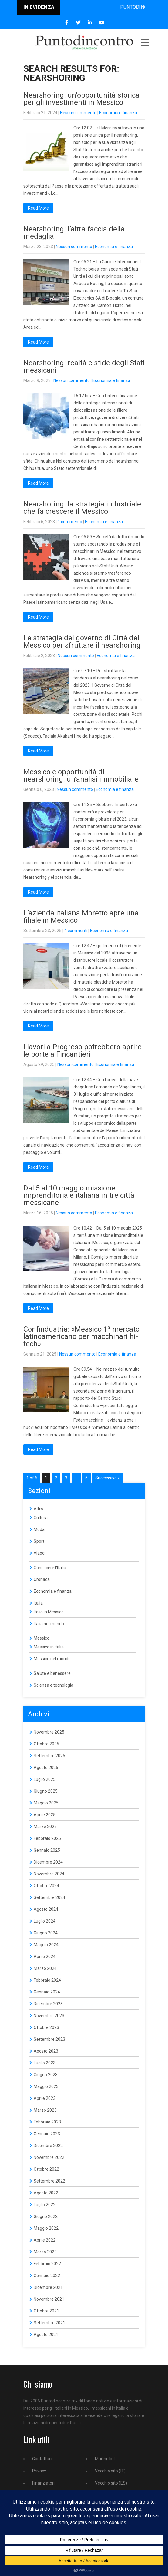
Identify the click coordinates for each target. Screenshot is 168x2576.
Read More (38, 208)
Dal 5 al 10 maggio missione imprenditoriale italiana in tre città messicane (78, 1195)
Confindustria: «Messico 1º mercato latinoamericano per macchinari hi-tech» (81, 1336)
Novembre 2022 (49, 2157)
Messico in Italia (49, 1647)
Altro (38, 1508)
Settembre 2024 (49, 1897)
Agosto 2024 (46, 1909)
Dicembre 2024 (48, 1862)
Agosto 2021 (46, 2334)
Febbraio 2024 (47, 1980)
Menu (145, 42)
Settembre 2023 (49, 2039)
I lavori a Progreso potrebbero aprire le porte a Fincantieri (82, 1050)
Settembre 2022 (49, 2181)
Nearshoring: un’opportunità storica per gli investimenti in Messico (81, 99)
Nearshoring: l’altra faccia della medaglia (74, 233)
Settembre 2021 (49, 2322)
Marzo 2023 (45, 2110)
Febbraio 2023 (47, 2122)
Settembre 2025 (49, 1755)
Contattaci (42, 2458)
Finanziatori (43, 2483)
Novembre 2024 (49, 1873)
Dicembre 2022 (48, 2145)
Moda (39, 1529)
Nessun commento (78, 112)
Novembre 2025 (49, 1732)
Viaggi (39, 1553)
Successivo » (107, 1478)
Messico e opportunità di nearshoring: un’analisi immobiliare (81, 775)
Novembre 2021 (49, 2299)
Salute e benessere (52, 1673)
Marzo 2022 (45, 2251)
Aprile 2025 (44, 1814)
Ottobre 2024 (46, 1885)
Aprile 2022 (44, 2240)
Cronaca (42, 1579)
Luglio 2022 (44, 2204)
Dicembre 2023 (48, 2003)
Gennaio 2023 (47, 2133)
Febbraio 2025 (47, 1838)
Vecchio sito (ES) (111, 2483)
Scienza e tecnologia (53, 1685)
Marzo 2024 (45, 1968)
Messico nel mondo (52, 1658)
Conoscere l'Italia (50, 1567)
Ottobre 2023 (46, 2027)
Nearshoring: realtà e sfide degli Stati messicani (84, 366)
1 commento (70, 521)
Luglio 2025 (44, 1779)
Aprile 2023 (44, 2098)
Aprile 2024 (44, 1956)
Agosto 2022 (46, 2192)
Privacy (39, 2470)
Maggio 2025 (46, 1803)
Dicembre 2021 (48, 2287)
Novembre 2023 (49, 2015)
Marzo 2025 (45, 1826)
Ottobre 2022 (46, 2169)
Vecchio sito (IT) (110, 2470)
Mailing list (105, 2458)
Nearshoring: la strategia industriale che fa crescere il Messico (82, 508)
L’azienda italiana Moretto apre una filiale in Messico (81, 917)
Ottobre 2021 (46, 2311)
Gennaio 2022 (47, 2275)
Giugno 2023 (46, 2074)
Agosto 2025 (46, 1767)
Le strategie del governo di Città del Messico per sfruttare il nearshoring (82, 641)
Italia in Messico (49, 1611)
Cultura (41, 1517)
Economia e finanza (118, 112)
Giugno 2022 (46, 2216)
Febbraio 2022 (47, 2263)
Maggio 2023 (46, 2086)
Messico (41, 1638)
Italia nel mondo (49, 1623)
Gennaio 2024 (47, 1992)
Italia (38, 1603)
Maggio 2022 (46, 2228)
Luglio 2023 (44, 2062)
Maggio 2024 (46, 1944)
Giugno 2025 (46, 1791)
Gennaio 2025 (47, 1850)
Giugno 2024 (46, 1932)
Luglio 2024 (44, 1921)
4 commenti (75, 930)
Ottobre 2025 (46, 1743)
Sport (39, 1541)
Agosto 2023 (46, 2051)
